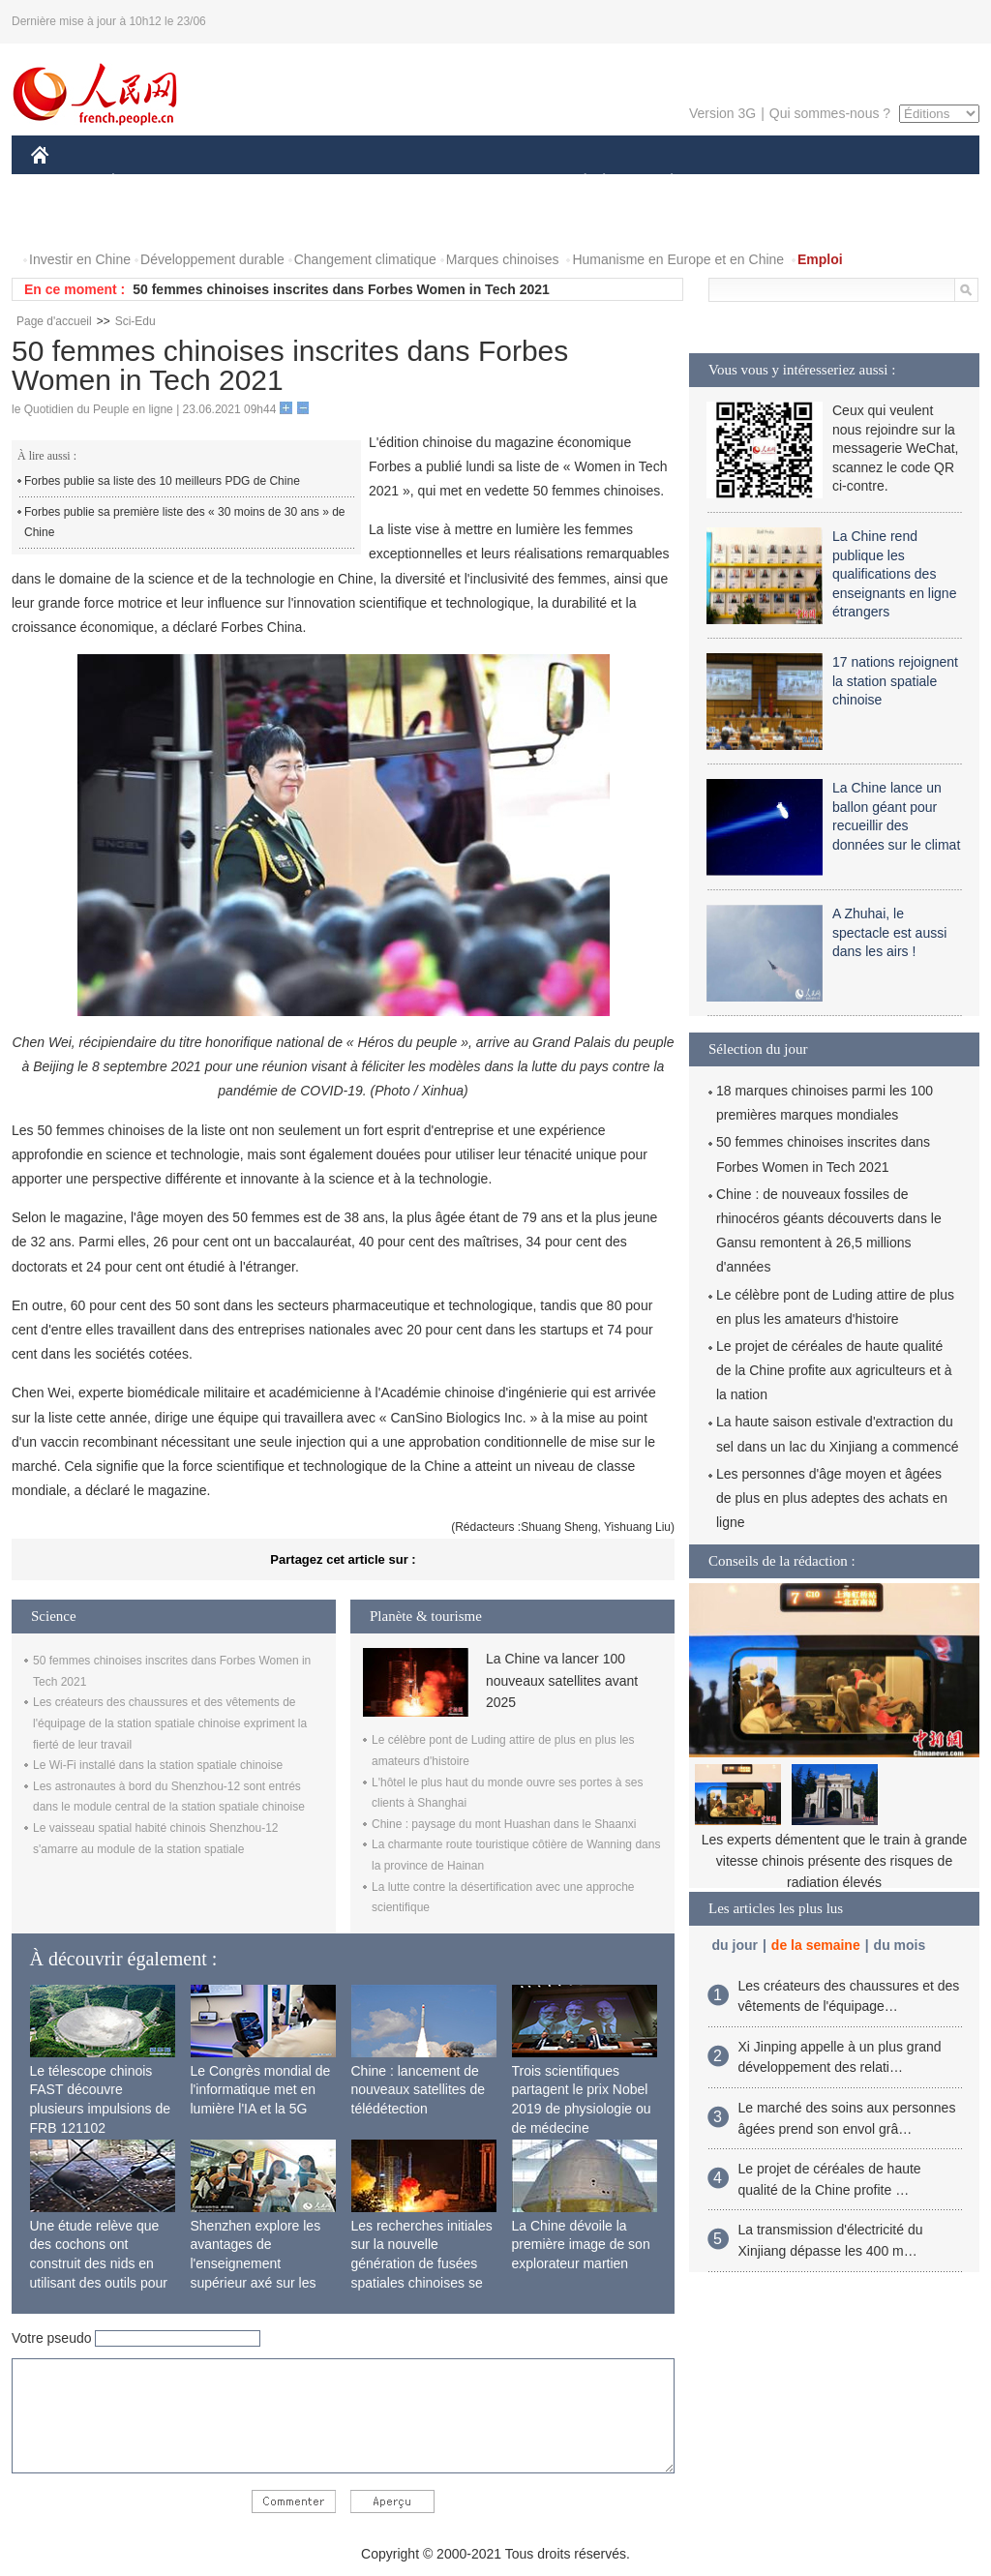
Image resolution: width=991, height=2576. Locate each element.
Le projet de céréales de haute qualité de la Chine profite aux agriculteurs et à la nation (834, 1370)
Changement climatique (365, 259)
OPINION (913, 182)
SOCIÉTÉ (576, 182)
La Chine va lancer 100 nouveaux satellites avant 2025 (562, 1680)
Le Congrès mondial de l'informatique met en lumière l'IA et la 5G (261, 2089)
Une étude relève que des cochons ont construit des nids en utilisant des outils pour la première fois (98, 2263)
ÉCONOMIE (148, 182)
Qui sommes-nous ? (829, 113)
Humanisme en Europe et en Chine (678, 259)
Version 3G (722, 113)
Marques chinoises (502, 259)
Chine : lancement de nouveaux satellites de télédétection (418, 2089)
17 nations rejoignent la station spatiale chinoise (895, 680)
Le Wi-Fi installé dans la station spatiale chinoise (158, 1765)
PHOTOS (71, 221)
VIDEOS (148, 221)
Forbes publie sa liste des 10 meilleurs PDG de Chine (162, 481)
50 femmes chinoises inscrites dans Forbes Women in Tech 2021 (341, 289)
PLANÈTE (661, 182)
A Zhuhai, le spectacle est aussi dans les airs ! (889, 932)
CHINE (64, 182)
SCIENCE (403, 182)
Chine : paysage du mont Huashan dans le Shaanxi (504, 1824)
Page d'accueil (54, 321)
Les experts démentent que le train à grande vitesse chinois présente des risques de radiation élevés (835, 1860)
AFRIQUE (318, 182)
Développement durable (212, 259)
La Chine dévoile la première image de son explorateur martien (581, 2244)
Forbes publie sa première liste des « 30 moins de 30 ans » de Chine (184, 522)
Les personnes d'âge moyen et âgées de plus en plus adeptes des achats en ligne (831, 1498)
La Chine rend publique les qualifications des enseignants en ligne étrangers (894, 573)
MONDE (236, 182)
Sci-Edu (135, 321)
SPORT (739, 182)
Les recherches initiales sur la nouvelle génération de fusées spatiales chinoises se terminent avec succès (422, 2263)
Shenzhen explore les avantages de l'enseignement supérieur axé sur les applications (256, 2263)
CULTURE (490, 182)
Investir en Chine (80, 259)
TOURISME (821, 182)
